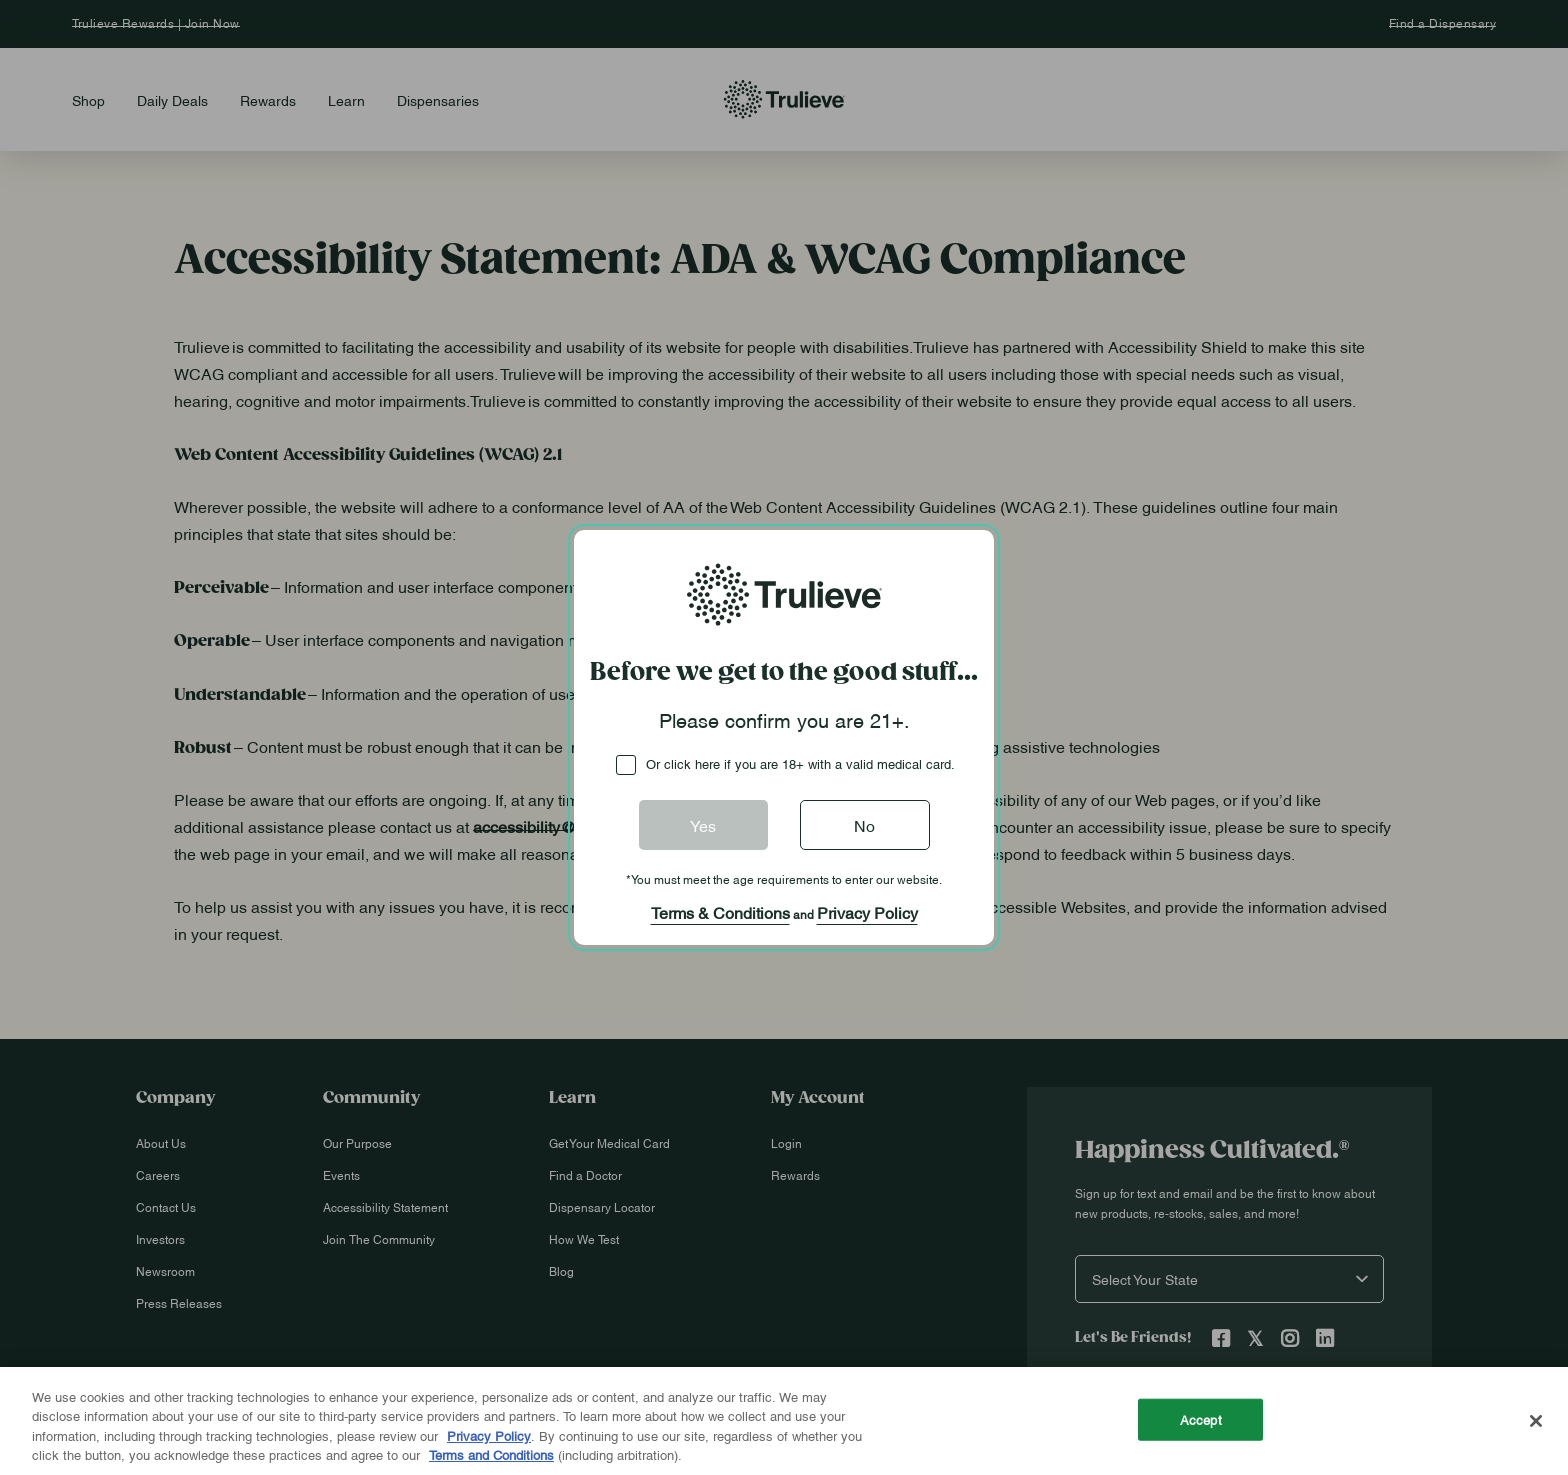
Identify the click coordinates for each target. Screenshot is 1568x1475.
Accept (1201, 1419)
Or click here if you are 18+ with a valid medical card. (800, 763)
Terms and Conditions (491, 1454)
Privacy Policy (867, 912)
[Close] (1536, 1421)
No (864, 825)
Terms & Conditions (720, 912)
